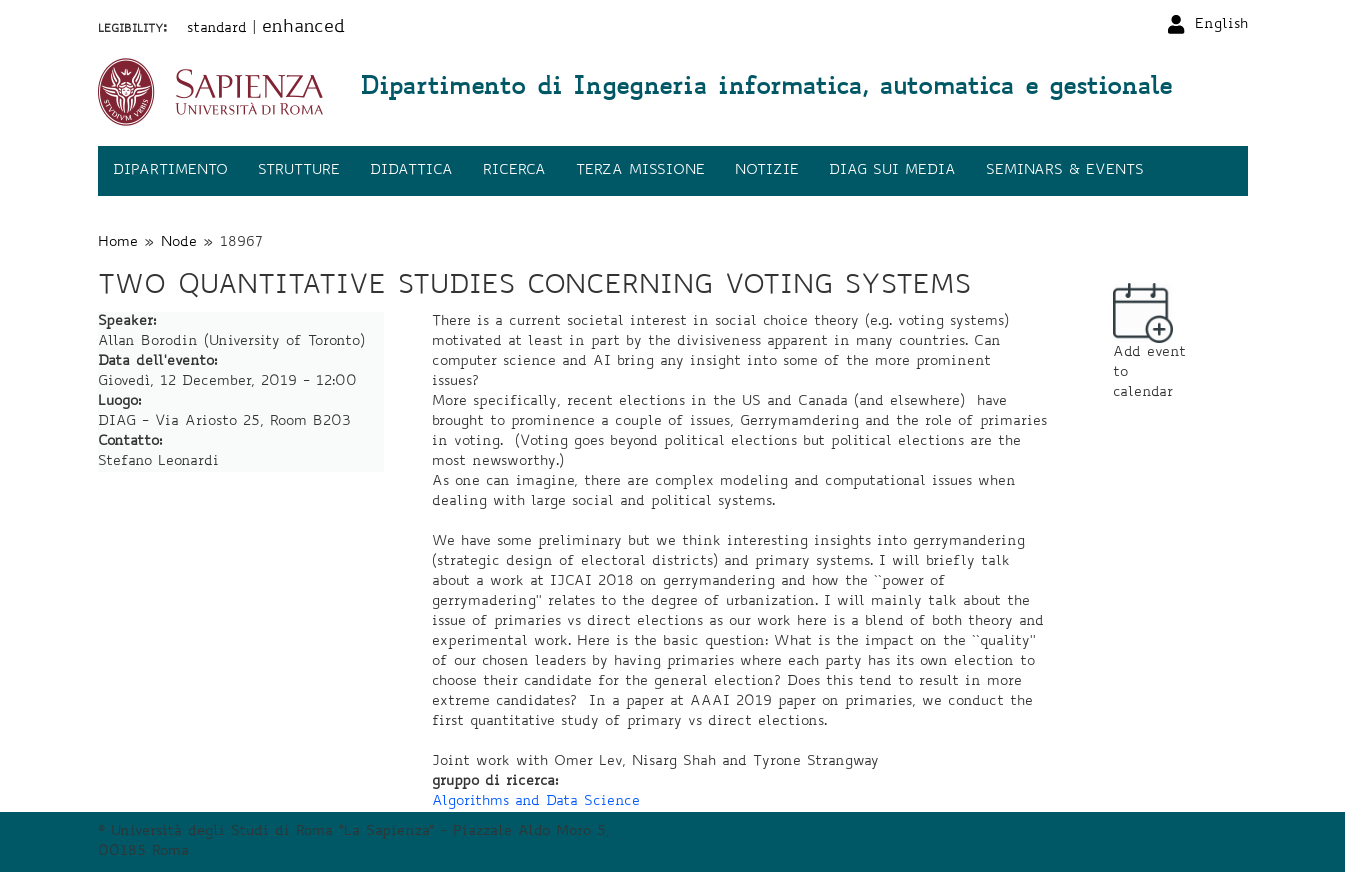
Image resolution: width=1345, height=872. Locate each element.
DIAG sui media (892, 171)
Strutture (299, 171)
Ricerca (514, 171)
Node (179, 243)
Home (118, 243)
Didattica (411, 171)
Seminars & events (1065, 171)
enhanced (303, 28)
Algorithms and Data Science (536, 802)
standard (217, 29)
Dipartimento (170, 171)
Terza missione (640, 171)
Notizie (767, 171)
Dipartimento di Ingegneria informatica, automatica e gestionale (766, 89)
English (1221, 25)
